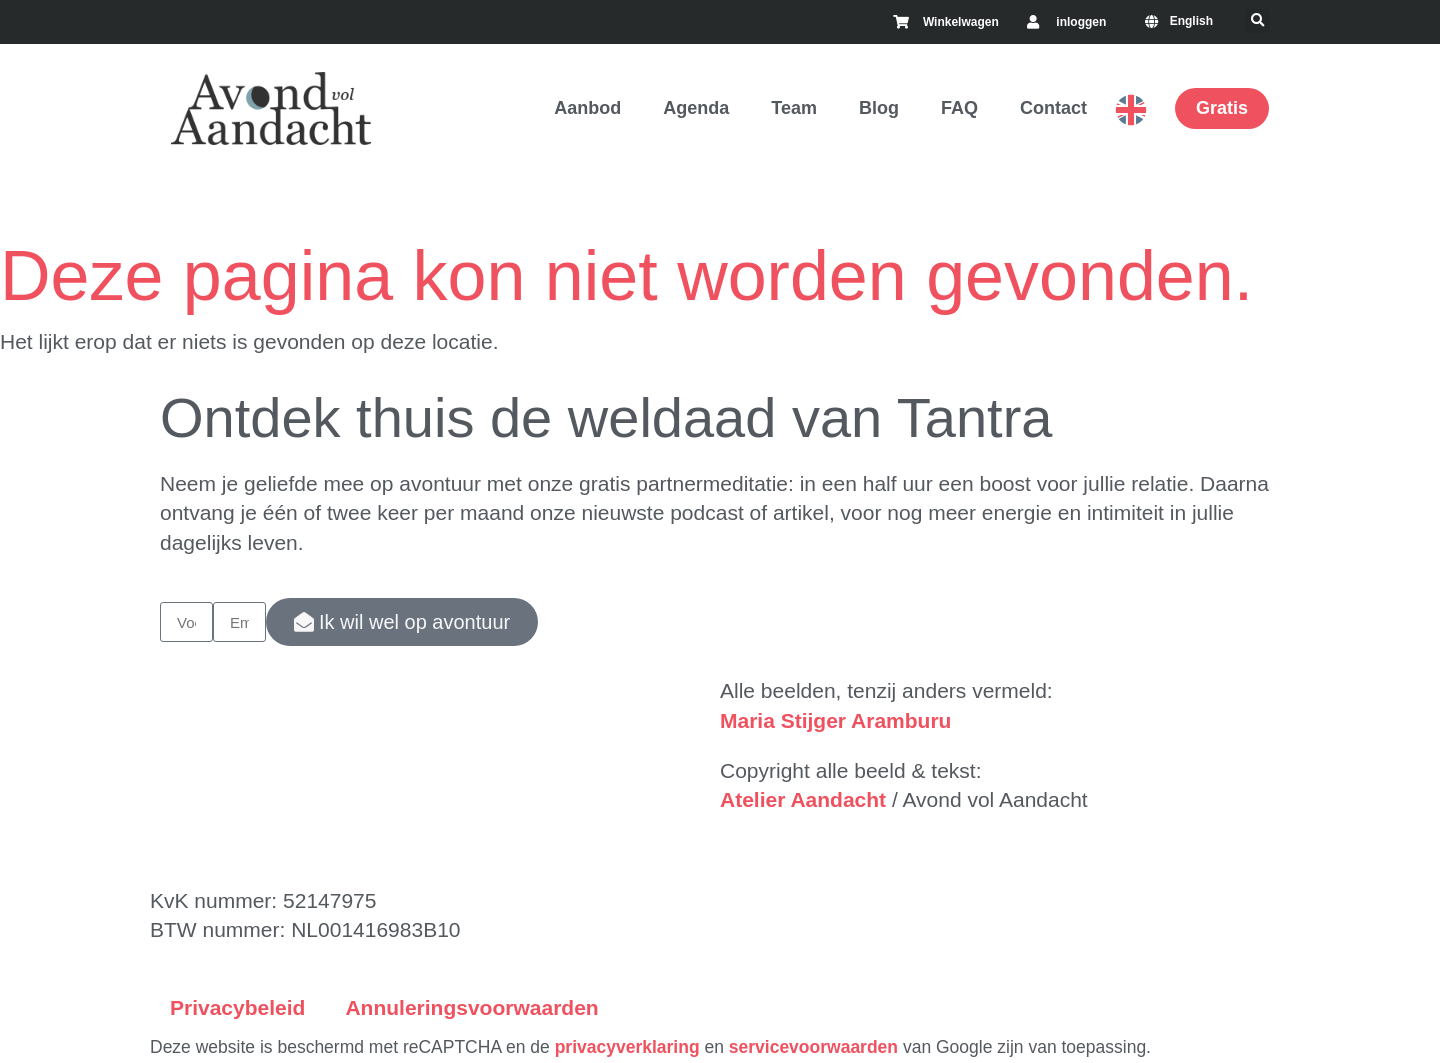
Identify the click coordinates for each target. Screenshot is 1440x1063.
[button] (1257, 21)
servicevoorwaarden (813, 1047)
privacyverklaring (627, 1047)
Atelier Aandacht (803, 799)
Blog (879, 108)
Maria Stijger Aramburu (835, 720)
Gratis (1222, 108)
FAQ (959, 108)
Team (794, 108)
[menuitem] (1182, 21)
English (1131, 110)
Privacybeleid (237, 1007)
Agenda (696, 108)
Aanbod (587, 108)
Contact (1053, 108)
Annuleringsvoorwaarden (471, 1007)
